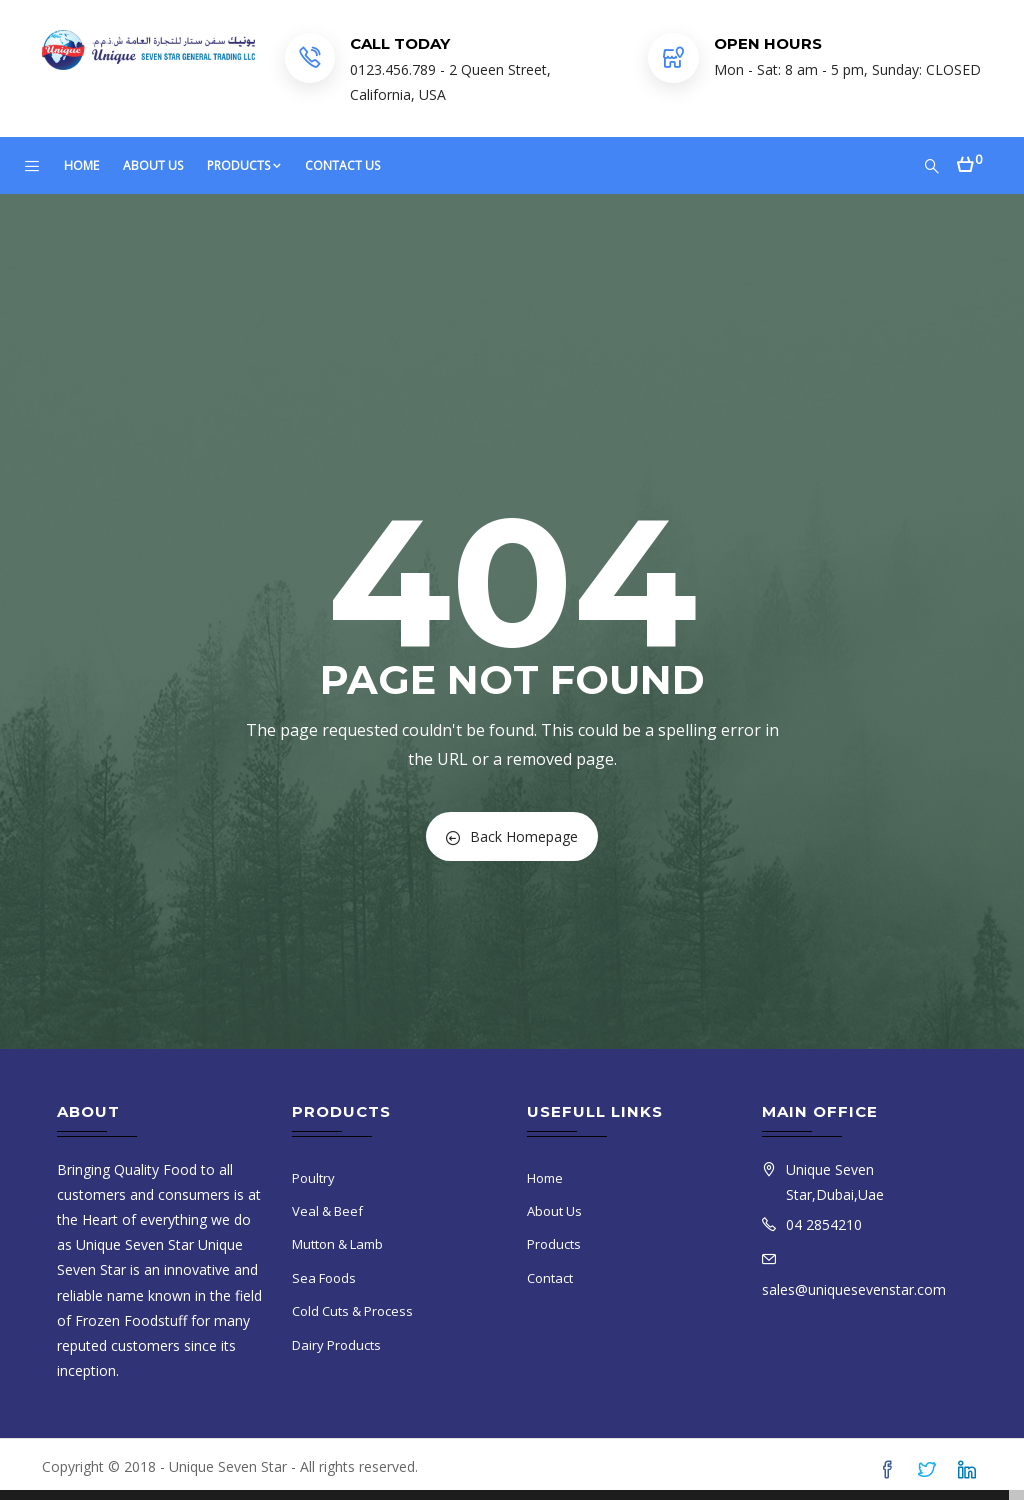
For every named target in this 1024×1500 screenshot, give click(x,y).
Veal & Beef (327, 1211)
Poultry (313, 1178)
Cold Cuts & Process (352, 1311)
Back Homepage (512, 836)
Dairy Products (336, 1345)
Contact (550, 1278)
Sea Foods (324, 1278)
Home (81, 165)
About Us (153, 165)
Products (244, 165)
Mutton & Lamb (337, 1244)
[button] (969, 158)
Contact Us (342, 165)
